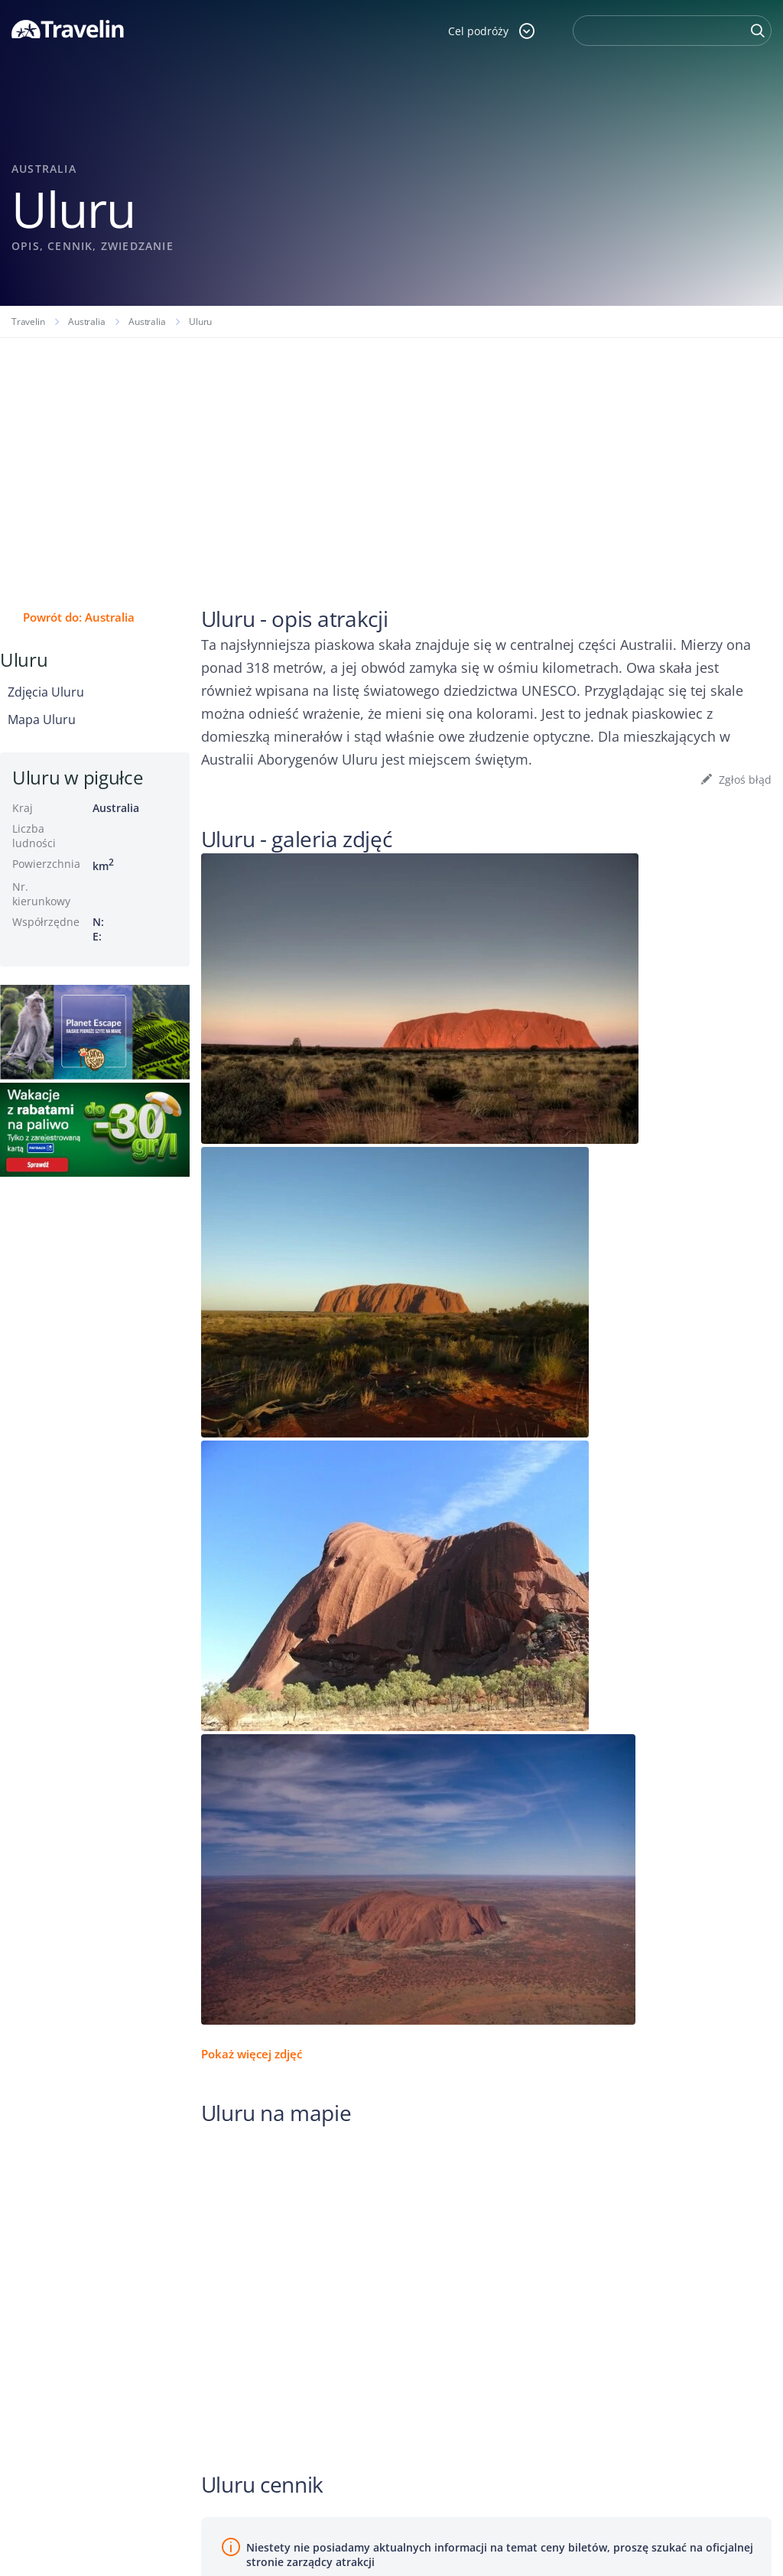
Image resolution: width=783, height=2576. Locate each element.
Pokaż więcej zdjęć (251, 2053)
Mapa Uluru (42, 719)
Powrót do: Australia (79, 617)
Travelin (27, 321)
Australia (86, 321)
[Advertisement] (391, 453)
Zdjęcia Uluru (46, 692)
